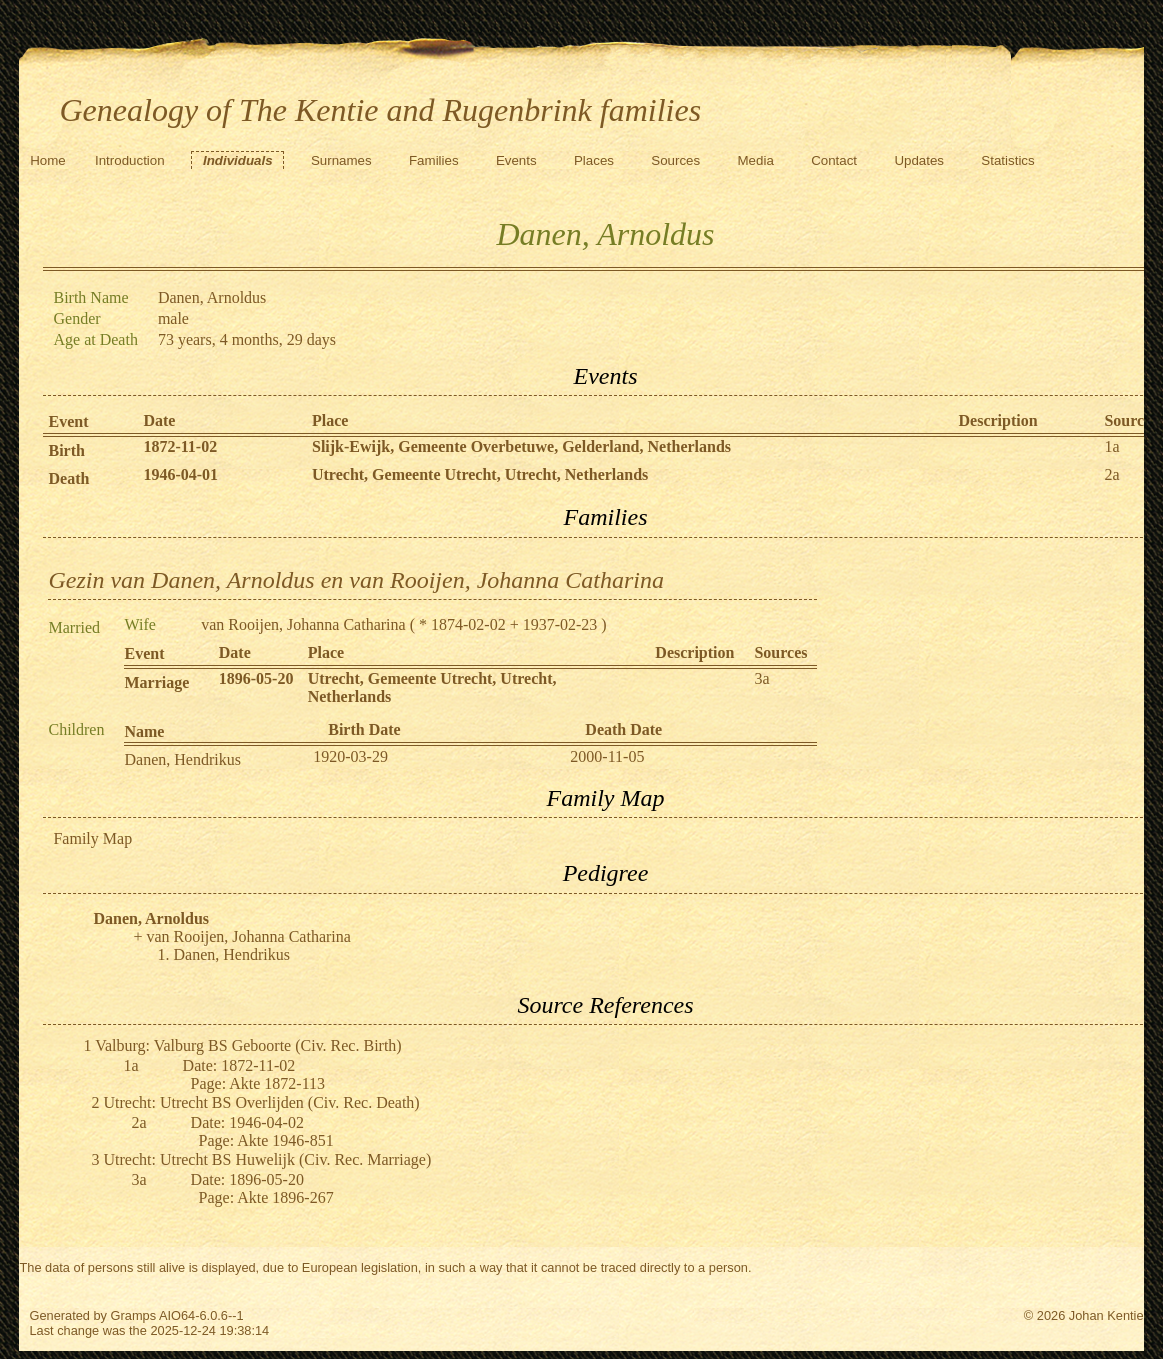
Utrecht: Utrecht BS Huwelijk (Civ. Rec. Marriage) (267, 1159)
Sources (675, 160)
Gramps (134, 1315)
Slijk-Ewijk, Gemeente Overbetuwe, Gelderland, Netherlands (521, 446)
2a (1111, 474)
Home (48, 160)
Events (516, 160)
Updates (919, 160)
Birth (66, 450)
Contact (834, 160)
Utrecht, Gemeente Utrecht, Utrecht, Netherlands (480, 474)
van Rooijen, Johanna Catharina (303, 624)
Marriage (156, 682)
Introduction (130, 160)
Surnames (341, 160)
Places (594, 160)
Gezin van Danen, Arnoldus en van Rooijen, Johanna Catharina (356, 580)
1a (1111, 446)
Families (434, 160)
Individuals (238, 160)
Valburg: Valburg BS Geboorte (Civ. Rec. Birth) (248, 1045)
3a (761, 678)
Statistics (1007, 160)
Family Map (92, 838)
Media (756, 160)
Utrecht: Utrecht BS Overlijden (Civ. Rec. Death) (261, 1102)
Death (68, 478)
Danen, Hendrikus (182, 759)
